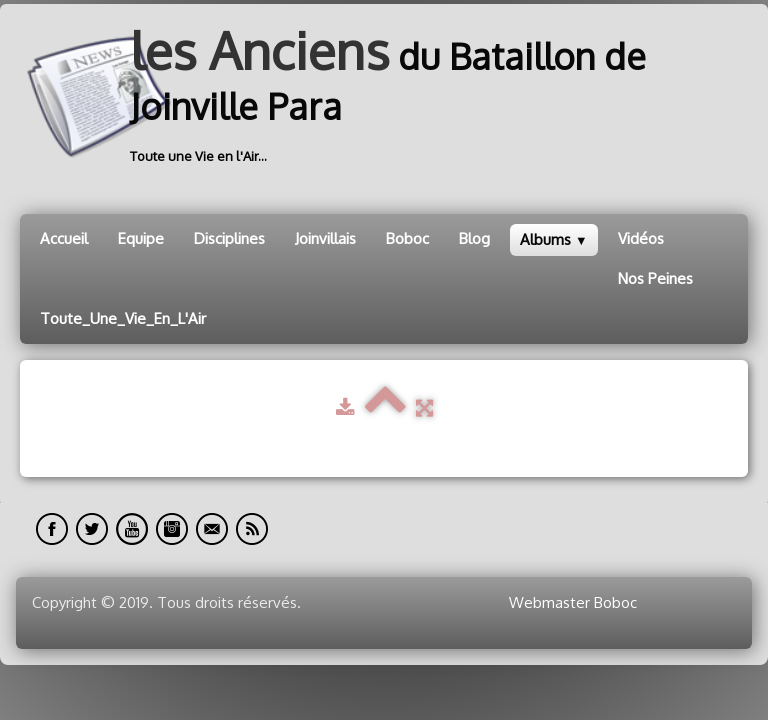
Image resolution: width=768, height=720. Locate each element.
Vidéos (641, 238)
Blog (474, 238)
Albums (554, 239)
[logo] (384, 97)
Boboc (407, 238)
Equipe (141, 238)
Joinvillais (325, 238)
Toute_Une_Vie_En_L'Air (123, 318)
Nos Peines (655, 278)
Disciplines (229, 238)
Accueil (64, 238)
